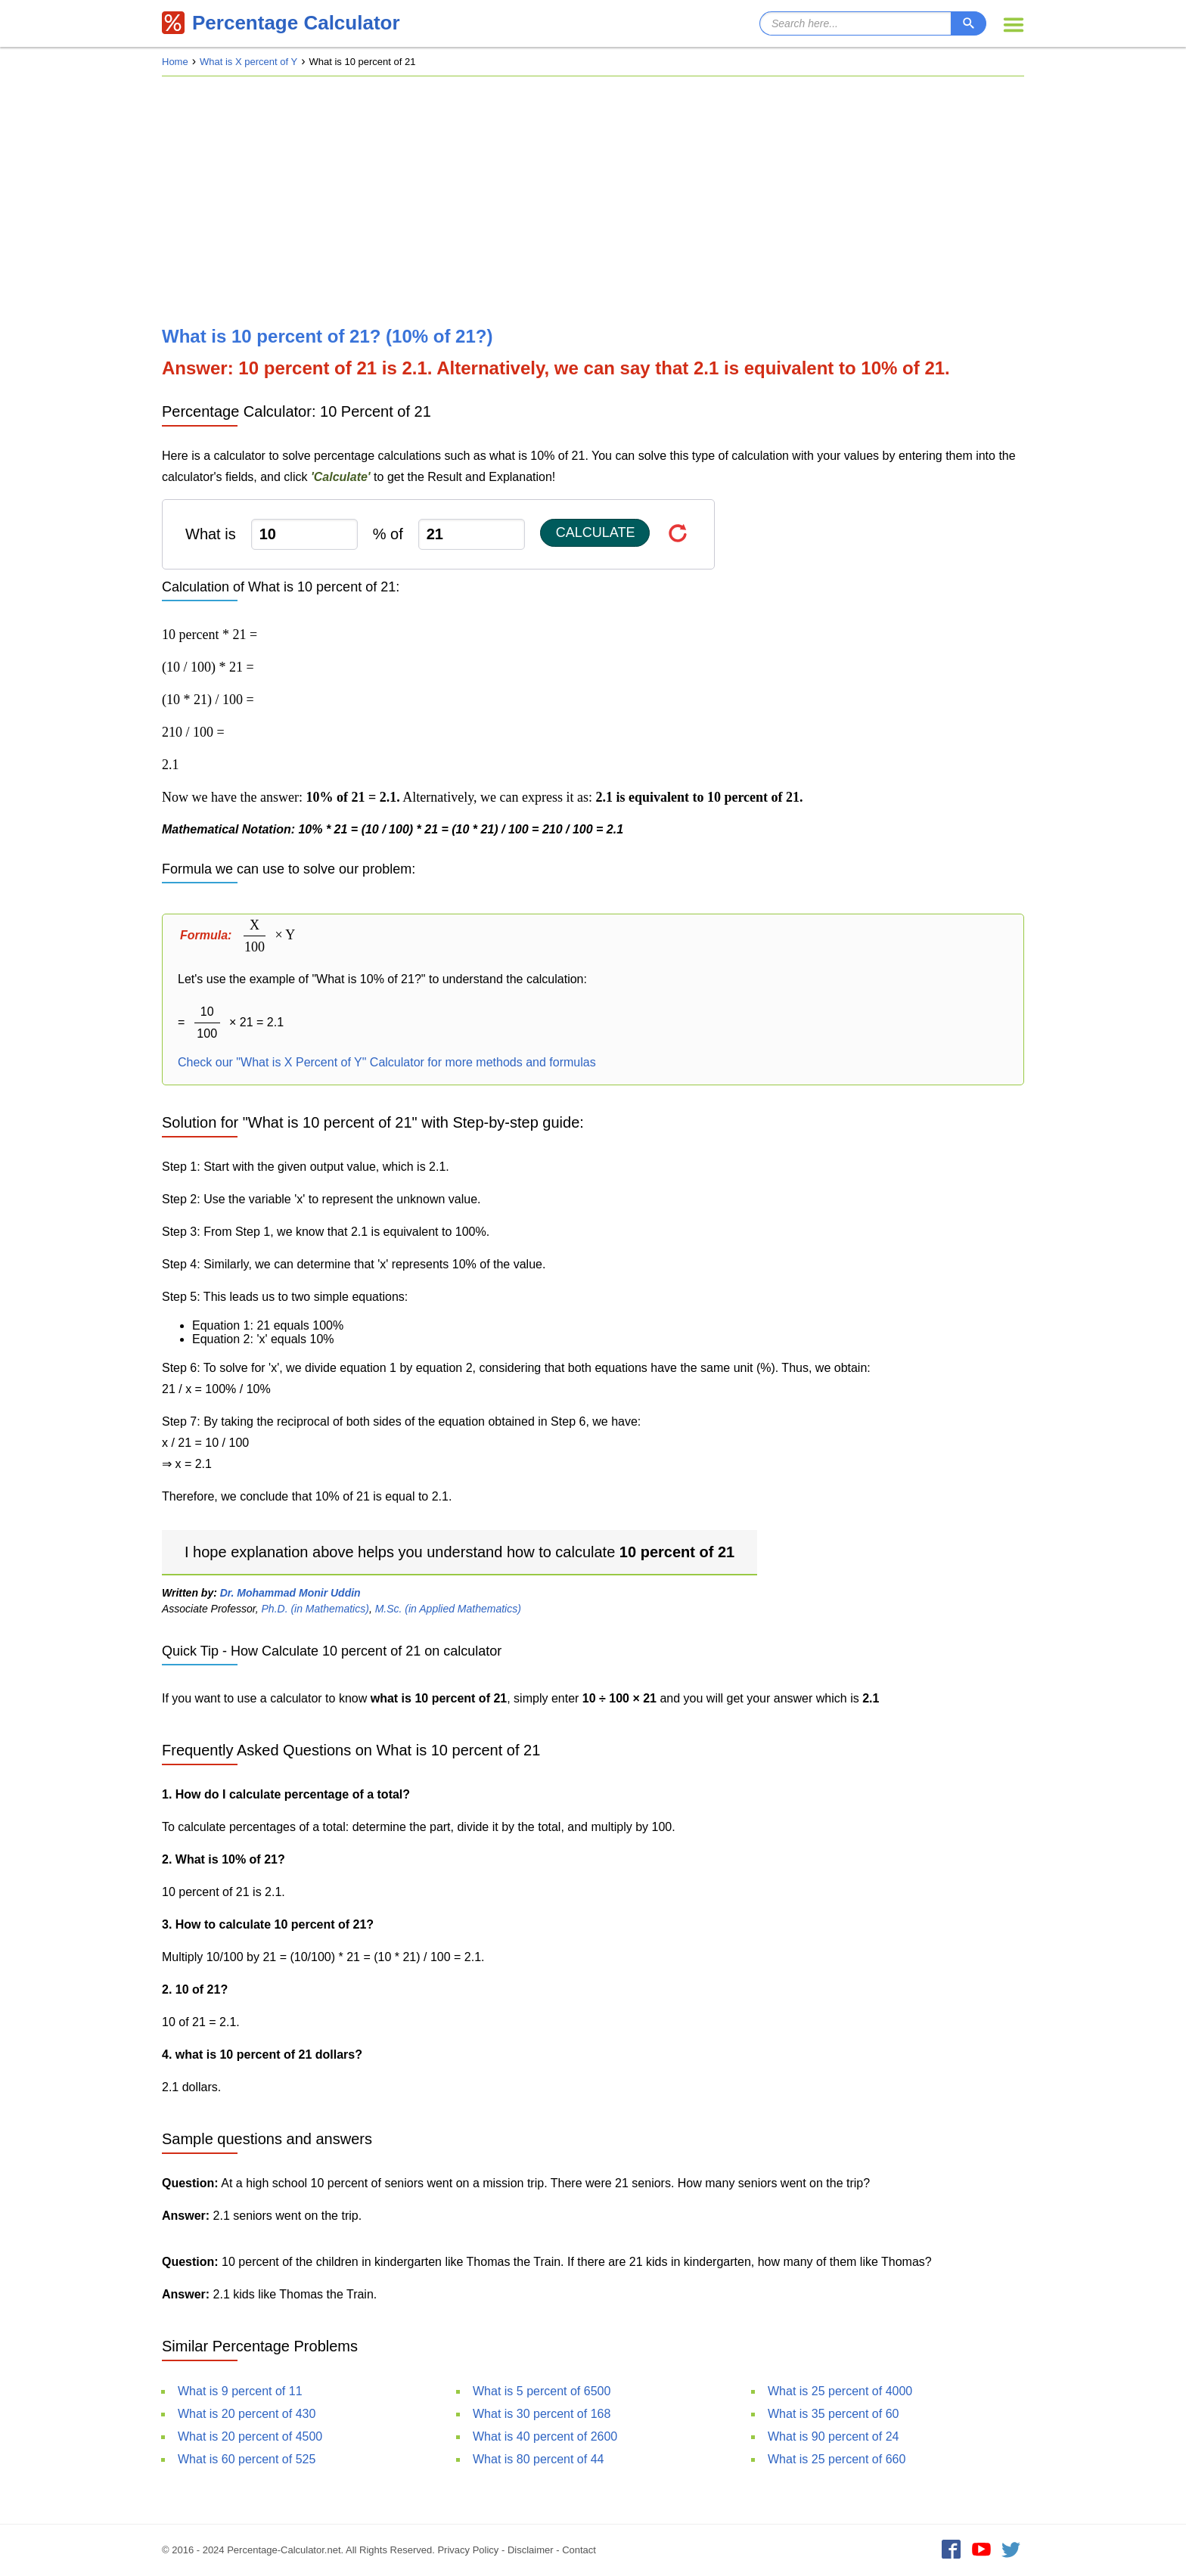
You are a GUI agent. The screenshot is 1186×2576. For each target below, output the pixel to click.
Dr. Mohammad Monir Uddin (290, 1593)
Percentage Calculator (281, 22)
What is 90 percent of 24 (833, 2436)
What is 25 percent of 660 (836, 2459)
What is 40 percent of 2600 (545, 2436)
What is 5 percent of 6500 (541, 2391)
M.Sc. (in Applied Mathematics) (448, 1609)
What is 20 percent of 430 (246, 2413)
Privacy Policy (467, 2550)
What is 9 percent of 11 (240, 2391)
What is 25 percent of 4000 (840, 2391)
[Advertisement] (593, 201)
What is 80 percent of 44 (538, 2459)
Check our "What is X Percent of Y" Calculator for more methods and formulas (387, 1062)
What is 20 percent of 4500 (250, 2436)
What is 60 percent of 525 (246, 2459)
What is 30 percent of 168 (541, 2413)
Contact (579, 2550)
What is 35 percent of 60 (833, 2413)
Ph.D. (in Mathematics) (315, 1609)
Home (175, 61)
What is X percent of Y (248, 61)
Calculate (595, 532)
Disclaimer (531, 2550)
